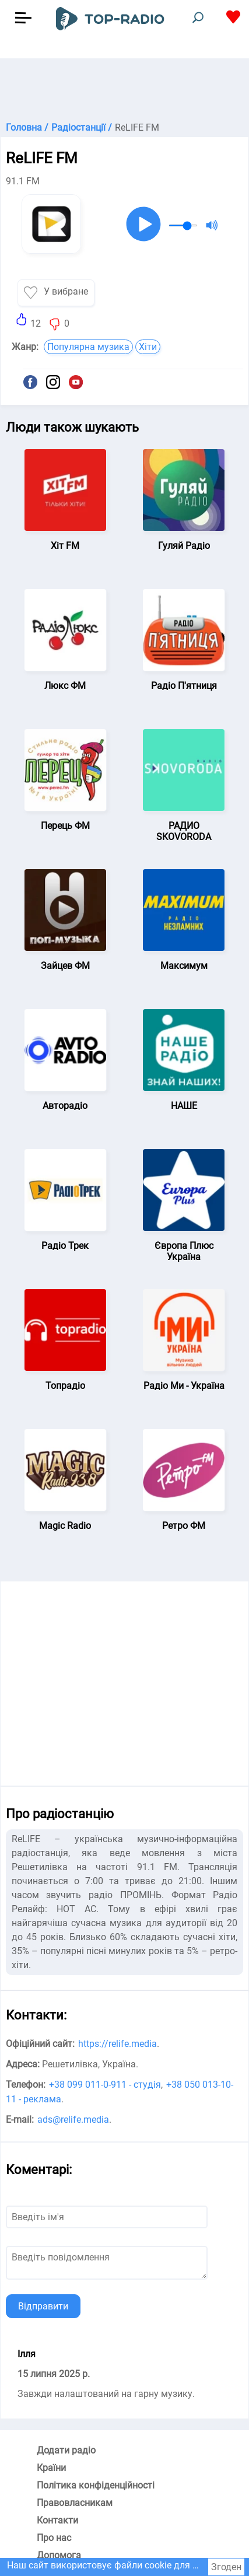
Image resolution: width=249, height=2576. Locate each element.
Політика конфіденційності (96, 2485)
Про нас (54, 2537)
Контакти (57, 2520)
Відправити (43, 2306)
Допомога (59, 2555)
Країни (51, 2467)
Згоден (226, 2566)
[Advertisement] (124, 87)
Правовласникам (75, 2502)
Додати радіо (66, 2450)
